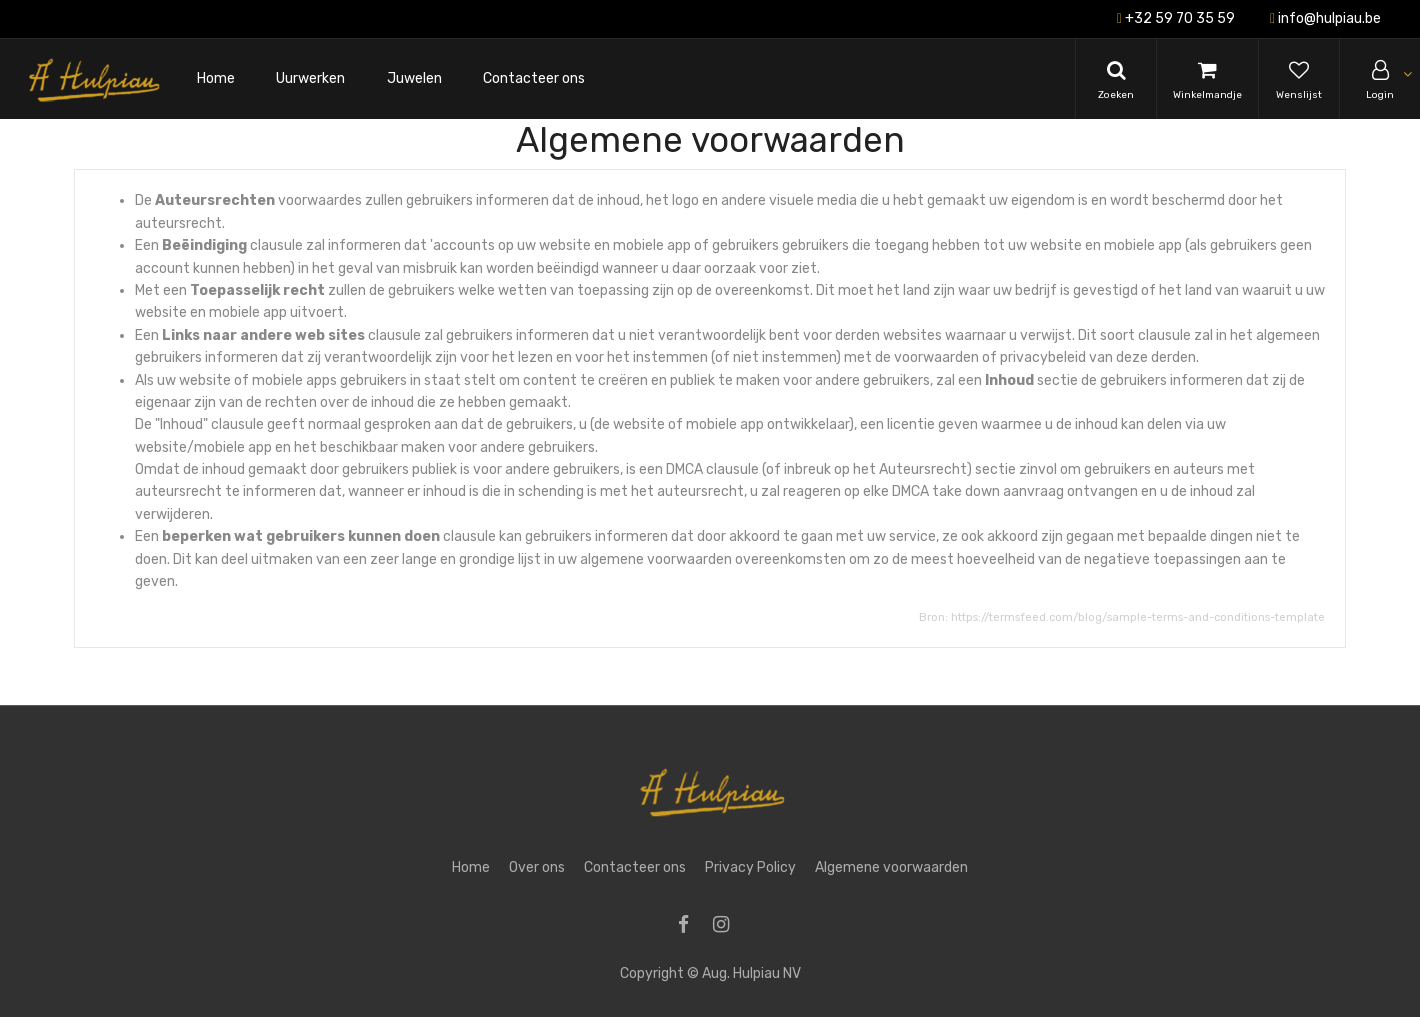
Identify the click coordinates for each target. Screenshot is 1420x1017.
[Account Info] (1380, 79)
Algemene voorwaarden (891, 867)
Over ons (537, 867)
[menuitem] (216, 79)
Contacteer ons (635, 867)
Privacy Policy (750, 867)
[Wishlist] (1299, 79)
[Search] (1116, 79)
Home (471, 867)
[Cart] (1207, 79)
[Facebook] (690, 926)
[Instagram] (727, 926)
